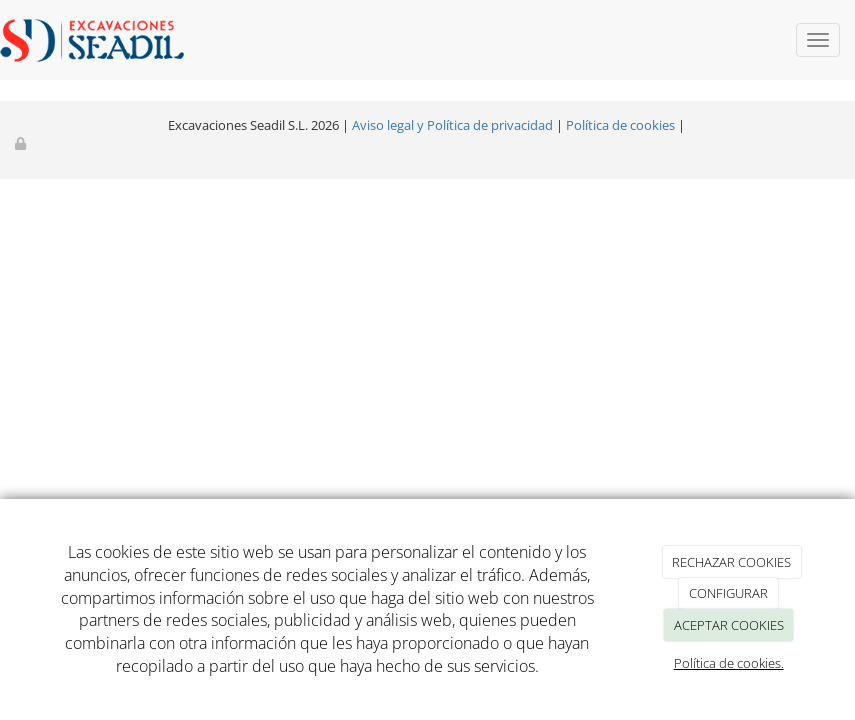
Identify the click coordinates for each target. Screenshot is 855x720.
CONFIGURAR (728, 593)
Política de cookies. (729, 663)
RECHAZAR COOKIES (731, 562)
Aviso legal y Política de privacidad (452, 125)
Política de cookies (620, 125)
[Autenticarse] (22, 143)
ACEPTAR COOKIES (729, 625)
